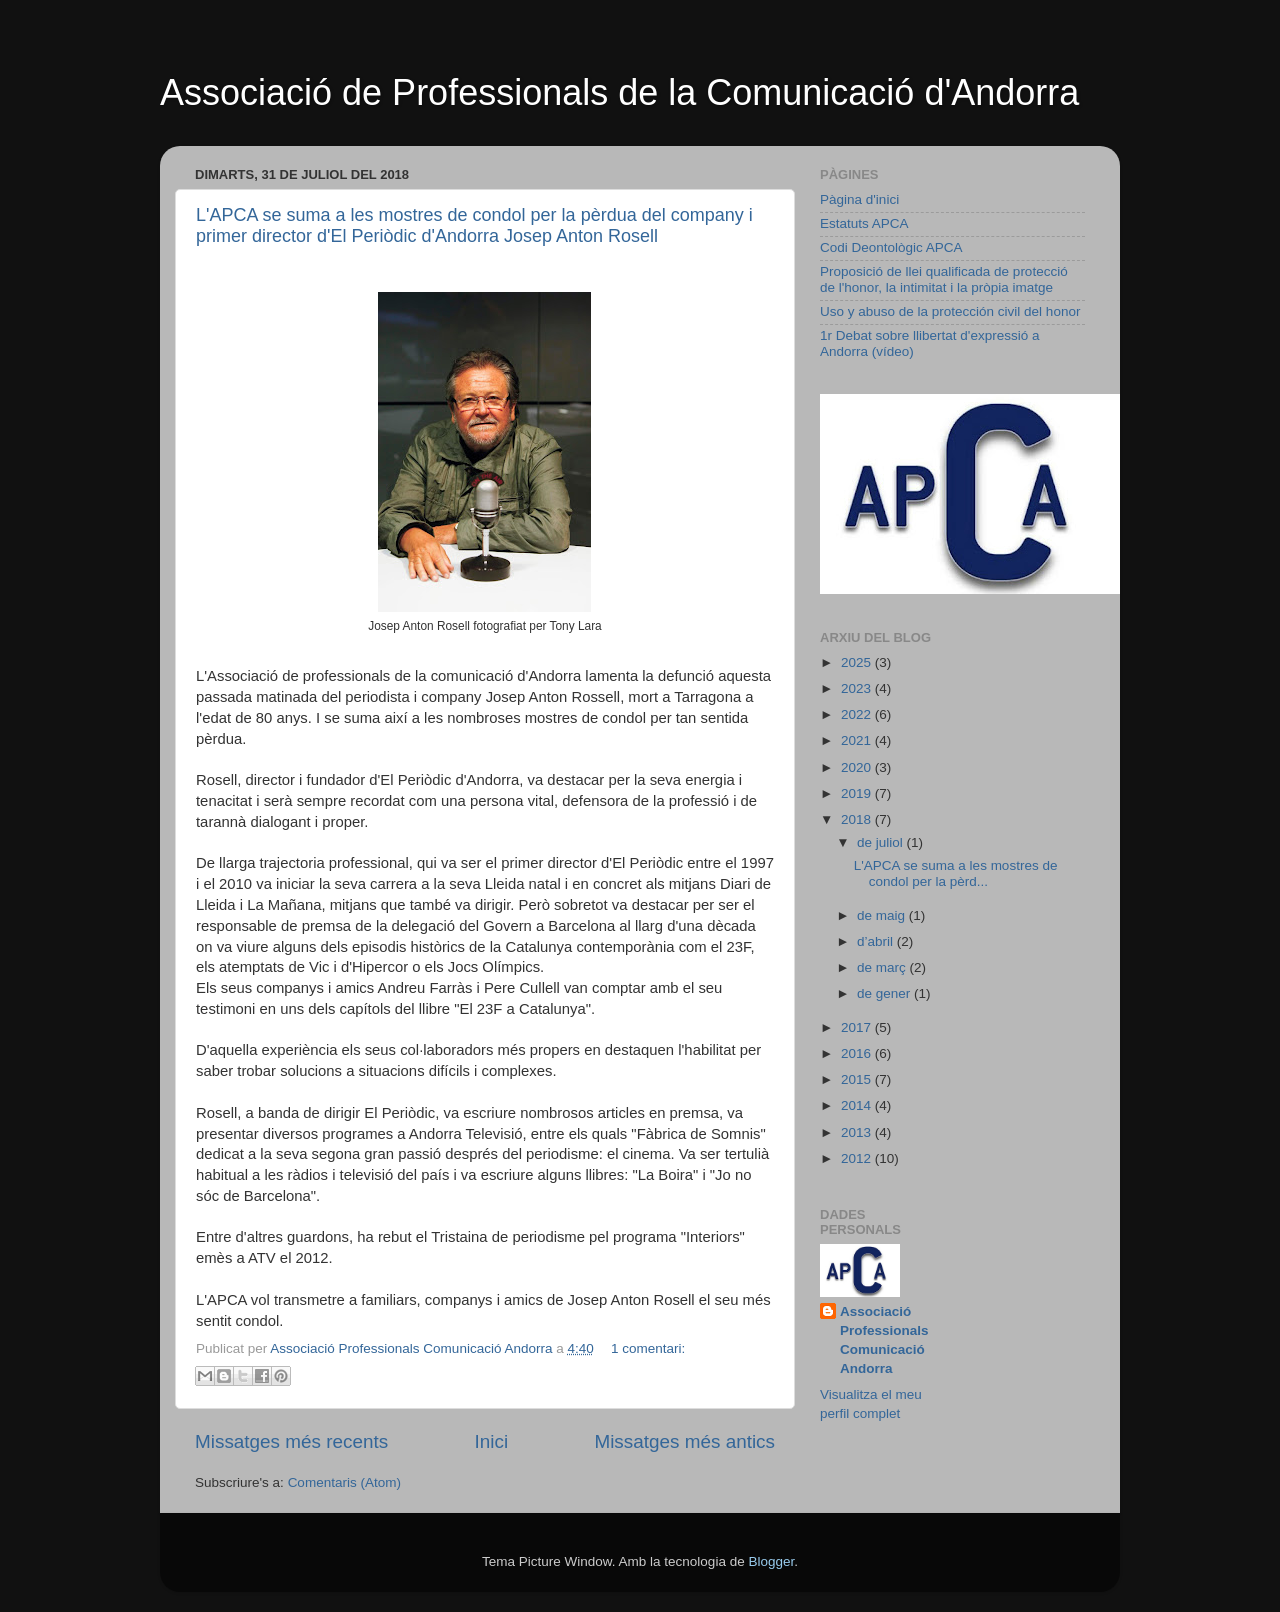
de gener (885, 993)
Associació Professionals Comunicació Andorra (884, 1340)
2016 (858, 1053)
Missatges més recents (291, 1441)
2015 (858, 1079)
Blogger (771, 1561)
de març (883, 967)
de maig (883, 915)
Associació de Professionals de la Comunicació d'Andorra (619, 92)
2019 (858, 793)
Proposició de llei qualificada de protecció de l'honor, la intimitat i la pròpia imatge (944, 279)
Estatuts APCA (864, 223)
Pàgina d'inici (859, 199)
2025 (858, 662)
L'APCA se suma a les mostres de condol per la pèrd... (956, 873)
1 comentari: (648, 1348)
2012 (858, 1158)
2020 (858, 767)
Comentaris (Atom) (344, 1482)
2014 (858, 1105)
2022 (858, 714)
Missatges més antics (684, 1441)
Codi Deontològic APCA (891, 247)
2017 (858, 1027)
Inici (492, 1441)
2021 (858, 740)
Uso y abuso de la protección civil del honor (950, 311)
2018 (858, 819)
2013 (858, 1132)
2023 (858, 688)
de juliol (882, 842)
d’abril (877, 941)
